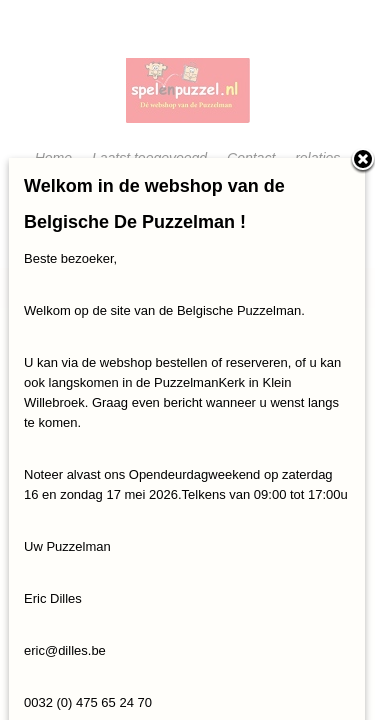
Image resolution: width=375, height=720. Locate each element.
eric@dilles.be (65, 650)
